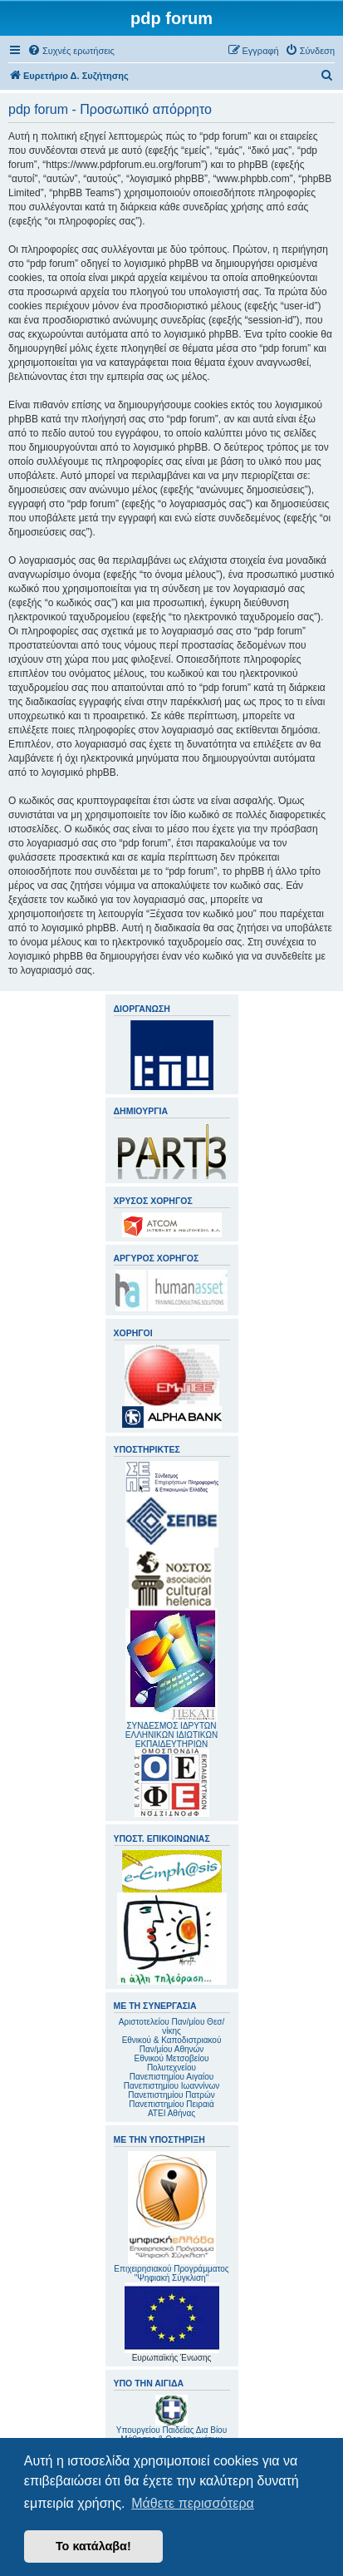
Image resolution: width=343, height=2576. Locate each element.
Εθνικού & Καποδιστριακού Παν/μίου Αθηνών (172, 2045)
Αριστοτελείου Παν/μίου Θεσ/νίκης (172, 2026)
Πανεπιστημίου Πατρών (171, 2095)
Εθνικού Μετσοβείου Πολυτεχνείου (172, 2063)
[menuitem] (71, 51)
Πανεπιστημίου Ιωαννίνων (171, 2085)
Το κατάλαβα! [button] (93, 2546)
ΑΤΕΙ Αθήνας (171, 2113)
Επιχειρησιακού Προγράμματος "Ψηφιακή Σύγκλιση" (171, 2216)
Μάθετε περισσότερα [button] (192, 2503)
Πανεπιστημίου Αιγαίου (171, 2076)
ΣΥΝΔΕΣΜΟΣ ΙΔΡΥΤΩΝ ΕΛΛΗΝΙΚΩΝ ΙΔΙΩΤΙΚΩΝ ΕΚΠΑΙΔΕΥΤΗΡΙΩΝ (171, 1735)
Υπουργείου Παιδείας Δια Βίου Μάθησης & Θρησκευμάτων (171, 2434)
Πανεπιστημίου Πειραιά (171, 2104)
